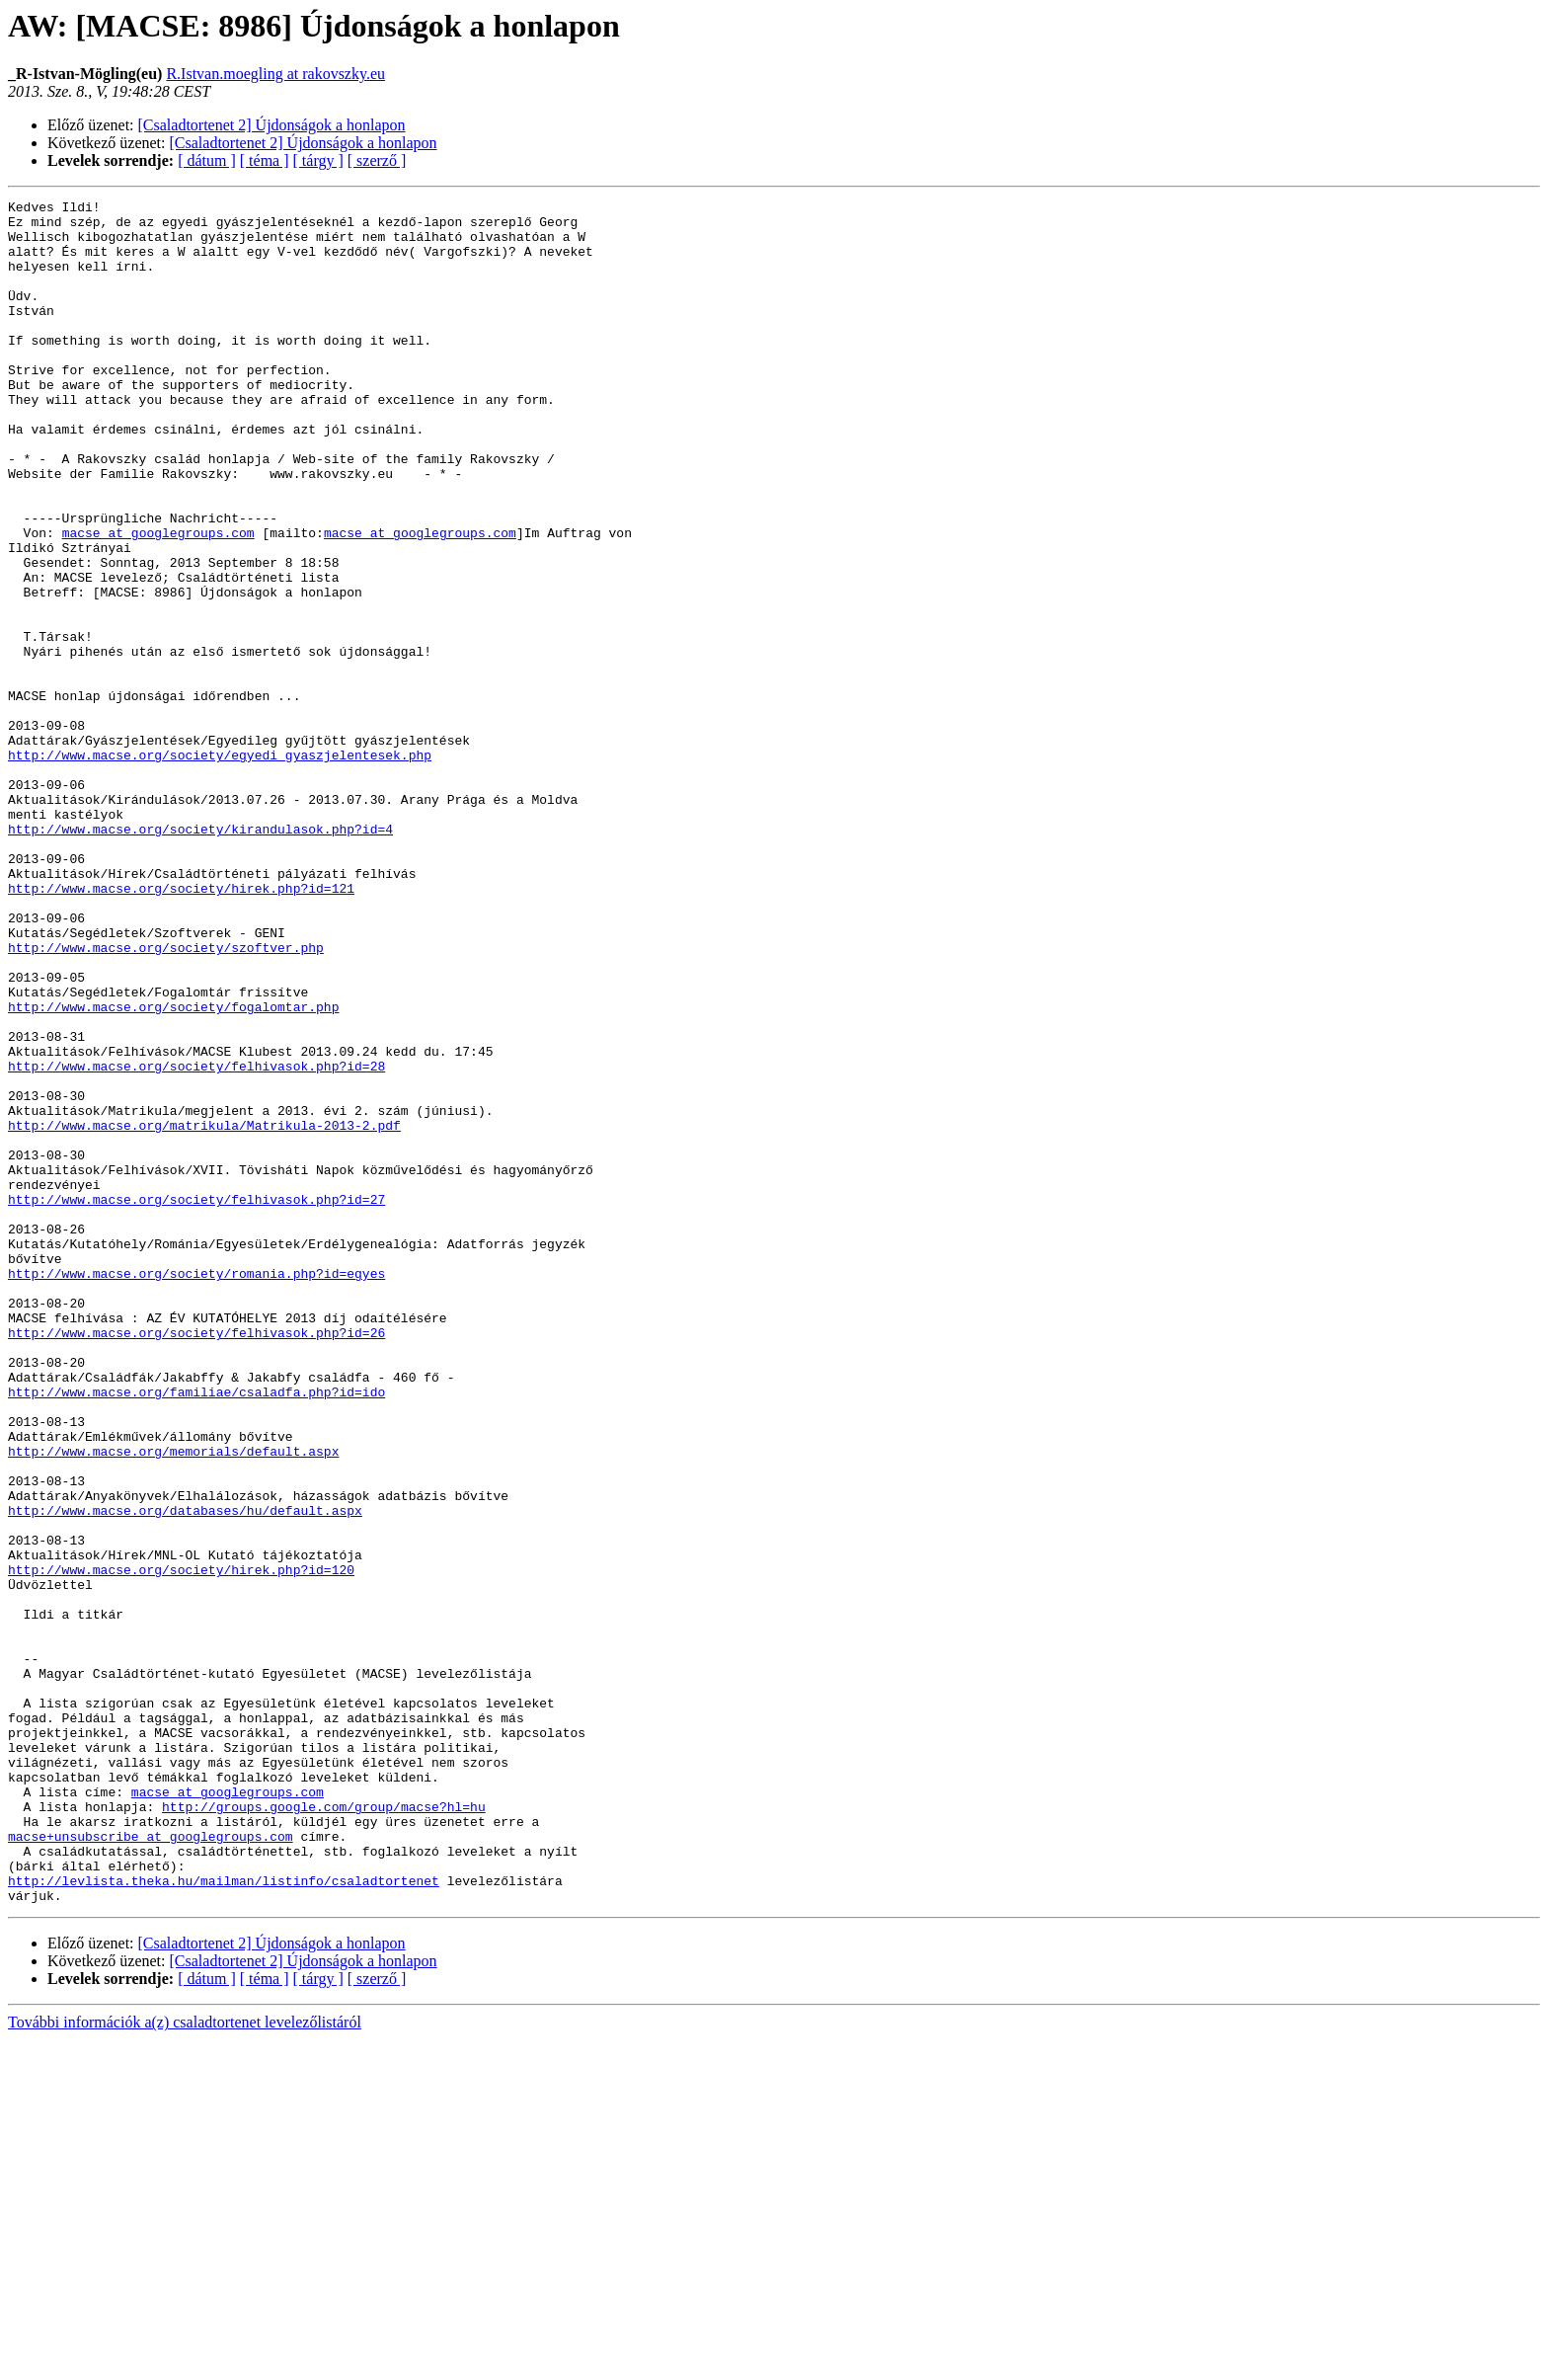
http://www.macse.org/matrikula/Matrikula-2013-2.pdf (204, 1311)
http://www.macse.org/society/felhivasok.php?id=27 (196, 1400)
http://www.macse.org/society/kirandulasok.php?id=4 (200, 956)
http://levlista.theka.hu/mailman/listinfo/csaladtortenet (223, 2218)
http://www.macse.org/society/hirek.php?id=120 (181, 1845)
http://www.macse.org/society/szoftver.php (166, 1098)
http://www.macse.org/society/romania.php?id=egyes (196, 1489)
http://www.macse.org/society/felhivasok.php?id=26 (196, 1560)
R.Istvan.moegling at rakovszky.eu (275, 73)
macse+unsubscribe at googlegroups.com (150, 2165)
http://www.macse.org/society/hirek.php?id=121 (181, 1027)
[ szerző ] (377, 160)
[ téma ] (264, 160)
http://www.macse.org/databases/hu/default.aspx (185, 1774)
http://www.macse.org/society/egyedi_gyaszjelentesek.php (219, 867)
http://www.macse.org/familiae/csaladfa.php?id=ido (196, 1631)
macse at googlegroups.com (158, 600)
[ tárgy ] (318, 160)
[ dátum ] (207, 160)
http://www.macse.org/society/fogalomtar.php (173, 1169)
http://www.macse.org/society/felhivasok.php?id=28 (196, 1240)
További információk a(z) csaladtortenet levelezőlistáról (184, 2362)
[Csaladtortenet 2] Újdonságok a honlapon (272, 125)
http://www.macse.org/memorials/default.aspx (173, 1702)
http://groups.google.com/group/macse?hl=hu (324, 2129)
